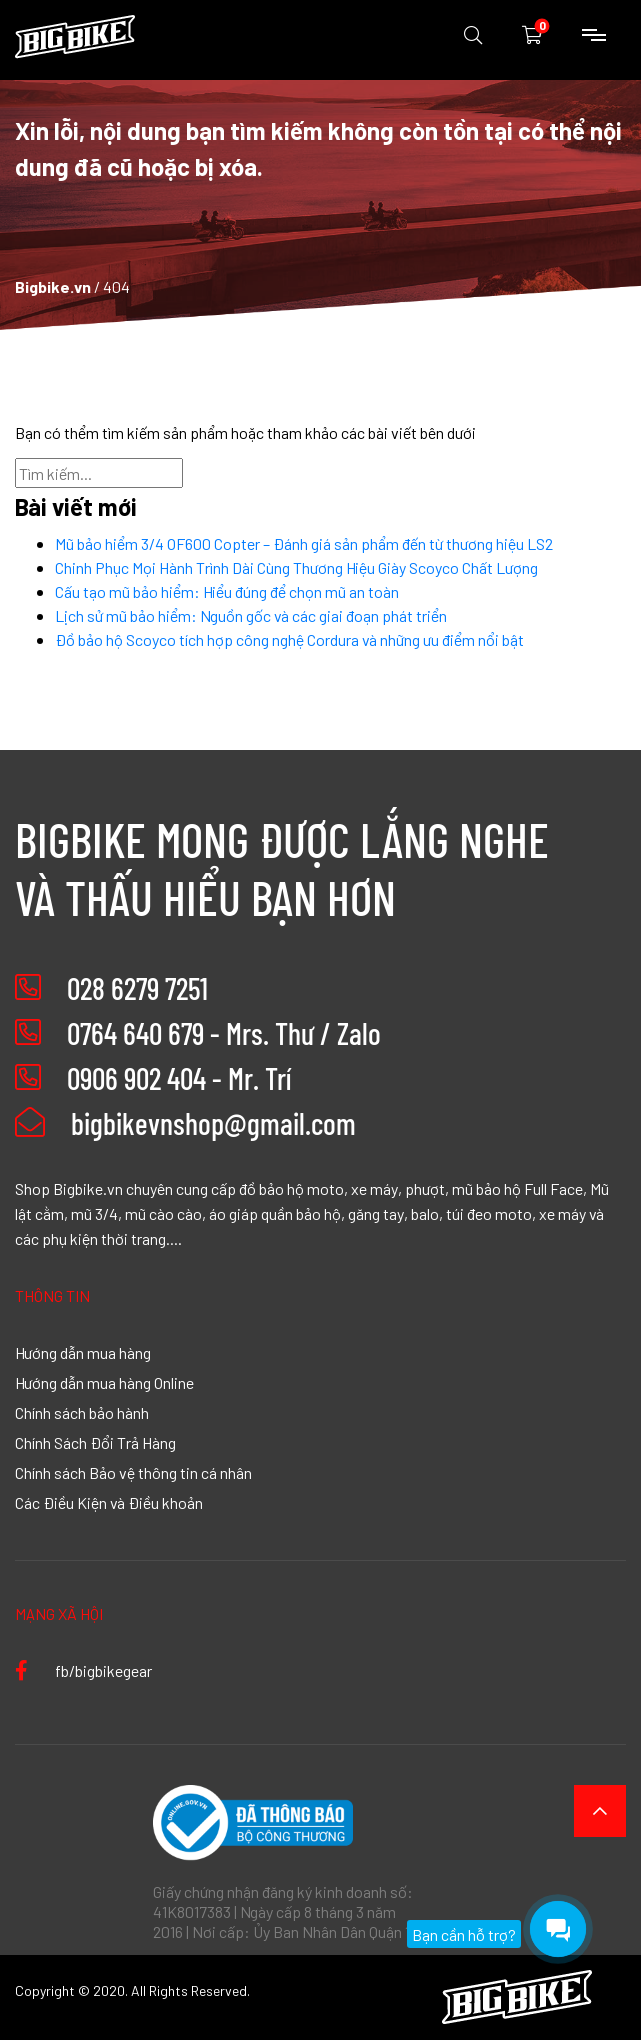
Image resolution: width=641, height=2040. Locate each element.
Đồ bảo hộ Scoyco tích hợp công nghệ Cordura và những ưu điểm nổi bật (289, 639)
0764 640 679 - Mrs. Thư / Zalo (224, 1033)
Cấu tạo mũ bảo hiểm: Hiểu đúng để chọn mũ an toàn (227, 591)
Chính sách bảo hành (82, 1412)
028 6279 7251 (137, 988)
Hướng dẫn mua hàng (83, 1352)
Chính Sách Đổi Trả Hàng (95, 1442)
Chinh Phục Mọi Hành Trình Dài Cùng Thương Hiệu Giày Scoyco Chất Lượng (296, 567)
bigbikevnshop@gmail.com (185, 1123)
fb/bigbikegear (83, 1670)
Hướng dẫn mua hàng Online (104, 1382)
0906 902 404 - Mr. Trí (179, 1078)
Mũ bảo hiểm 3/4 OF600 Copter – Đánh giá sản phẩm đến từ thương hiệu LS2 (304, 543)
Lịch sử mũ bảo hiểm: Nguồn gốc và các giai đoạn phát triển (251, 615)
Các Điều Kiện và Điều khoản (109, 1502)
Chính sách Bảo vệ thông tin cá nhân (133, 1472)
